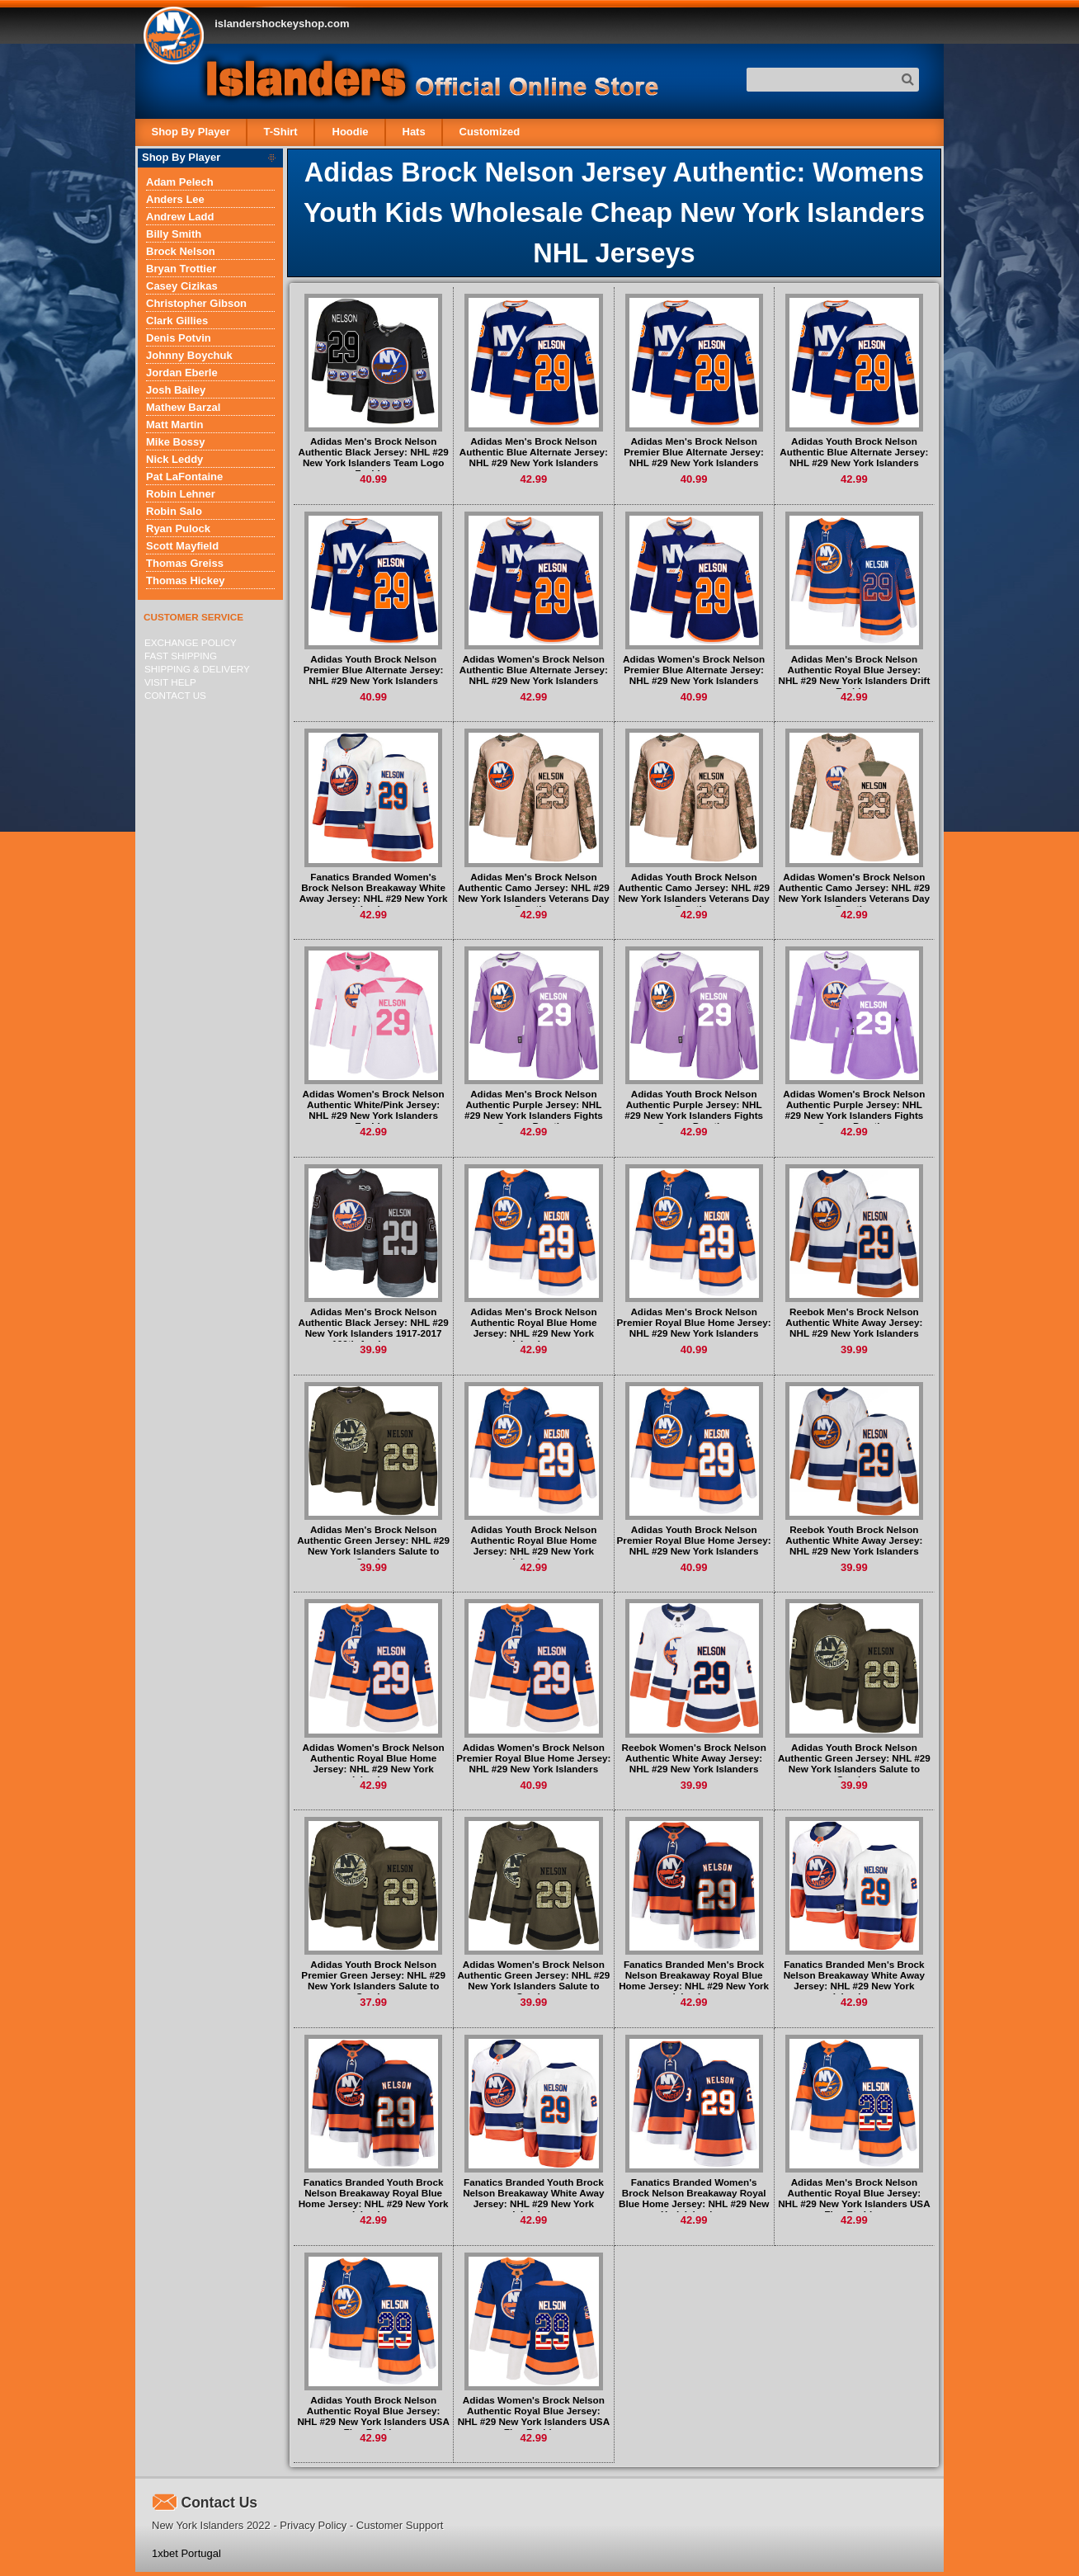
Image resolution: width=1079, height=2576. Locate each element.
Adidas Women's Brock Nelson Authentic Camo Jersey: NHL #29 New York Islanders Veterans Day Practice (855, 892)
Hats (413, 131)
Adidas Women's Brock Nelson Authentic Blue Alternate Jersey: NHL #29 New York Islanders (533, 669)
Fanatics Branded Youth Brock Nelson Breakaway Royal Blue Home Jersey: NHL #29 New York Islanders (374, 2198)
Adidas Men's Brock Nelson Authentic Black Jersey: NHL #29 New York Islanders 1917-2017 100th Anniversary (373, 1327)
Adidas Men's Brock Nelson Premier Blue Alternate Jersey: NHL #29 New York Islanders (694, 452)
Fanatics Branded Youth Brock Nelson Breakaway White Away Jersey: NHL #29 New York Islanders (533, 2198)
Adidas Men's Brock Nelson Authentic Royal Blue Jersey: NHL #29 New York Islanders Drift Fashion (854, 674)
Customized (489, 131)
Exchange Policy (190, 642)
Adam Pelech (180, 182)
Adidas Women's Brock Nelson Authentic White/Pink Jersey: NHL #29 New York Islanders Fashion (374, 1109)
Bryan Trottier (181, 268)
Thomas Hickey (185, 580)
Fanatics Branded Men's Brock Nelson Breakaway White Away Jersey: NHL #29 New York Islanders (854, 1980)
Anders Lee (175, 199)
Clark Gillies (177, 320)
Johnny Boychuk (189, 355)
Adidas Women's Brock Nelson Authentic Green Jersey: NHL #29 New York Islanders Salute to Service (533, 1980)
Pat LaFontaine (184, 476)
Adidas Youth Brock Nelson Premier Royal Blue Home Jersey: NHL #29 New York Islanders (694, 1540)
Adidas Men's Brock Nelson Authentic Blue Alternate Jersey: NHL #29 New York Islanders (533, 452)
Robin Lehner (180, 494)
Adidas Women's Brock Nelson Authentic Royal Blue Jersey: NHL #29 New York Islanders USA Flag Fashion (534, 2415)
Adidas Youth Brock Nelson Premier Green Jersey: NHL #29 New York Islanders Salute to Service (373, 1980)
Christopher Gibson (196, 303)
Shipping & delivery (197, 668)
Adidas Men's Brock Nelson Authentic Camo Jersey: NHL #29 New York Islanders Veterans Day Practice (534, 892)
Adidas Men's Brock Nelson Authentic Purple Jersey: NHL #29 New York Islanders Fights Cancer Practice (533, 1109)
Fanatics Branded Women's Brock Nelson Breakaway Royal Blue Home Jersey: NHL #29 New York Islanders (694, 2198)
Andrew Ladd (180, 216)
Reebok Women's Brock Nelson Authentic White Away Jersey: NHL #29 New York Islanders (693, 1758)
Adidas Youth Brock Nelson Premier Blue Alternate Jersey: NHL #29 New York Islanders (374, 669)
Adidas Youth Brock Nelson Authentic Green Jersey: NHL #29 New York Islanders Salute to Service (854, 1763)
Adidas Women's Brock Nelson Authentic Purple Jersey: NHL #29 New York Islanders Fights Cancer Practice (854, 1109)
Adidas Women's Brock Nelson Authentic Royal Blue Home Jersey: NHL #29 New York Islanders (374, 1763)
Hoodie (350, 131)
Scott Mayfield (182, 546)
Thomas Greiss (185, 563)
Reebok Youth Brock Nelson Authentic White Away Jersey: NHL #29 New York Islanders (853, 1540)
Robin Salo (174, 511)
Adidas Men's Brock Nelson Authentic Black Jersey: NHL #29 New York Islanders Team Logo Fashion (373, 457)
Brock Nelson (180, 251)
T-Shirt (281, 131)
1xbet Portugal (186, 2553)
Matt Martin (174, 424)
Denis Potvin (178, 338)
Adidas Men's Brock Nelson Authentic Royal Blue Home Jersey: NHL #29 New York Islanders (533, 1327)
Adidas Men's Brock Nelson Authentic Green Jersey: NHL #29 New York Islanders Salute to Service (373, 1545)
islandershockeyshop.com (281, 23)
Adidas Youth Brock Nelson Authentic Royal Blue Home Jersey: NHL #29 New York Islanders (533, 1545)
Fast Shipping (180, 655)
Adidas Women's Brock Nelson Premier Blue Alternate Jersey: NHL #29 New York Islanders (694, 669)
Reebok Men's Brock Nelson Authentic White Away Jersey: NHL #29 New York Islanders (853, 1322)
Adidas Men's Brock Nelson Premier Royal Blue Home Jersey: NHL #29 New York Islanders (694, 1322)
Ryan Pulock (178, 528)
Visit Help (170, 682)
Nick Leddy (174, 459)
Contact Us (175, 695)
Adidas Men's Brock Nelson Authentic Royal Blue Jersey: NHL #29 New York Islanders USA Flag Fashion (854, 2198)
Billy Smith (173, 234)
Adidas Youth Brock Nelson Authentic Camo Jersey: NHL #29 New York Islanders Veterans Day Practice (694, 892)
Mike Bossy (175, 442)
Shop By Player (191, 131)
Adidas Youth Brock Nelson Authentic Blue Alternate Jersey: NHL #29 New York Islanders (854, 452)
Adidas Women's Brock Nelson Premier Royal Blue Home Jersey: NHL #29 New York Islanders (533, 1758)
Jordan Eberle (182, 372)
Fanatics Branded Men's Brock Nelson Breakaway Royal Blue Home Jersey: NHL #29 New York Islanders (694, 1980)
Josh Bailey (175, 390)
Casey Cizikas (182, 286)
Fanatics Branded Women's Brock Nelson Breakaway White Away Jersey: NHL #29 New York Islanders (373, 892)
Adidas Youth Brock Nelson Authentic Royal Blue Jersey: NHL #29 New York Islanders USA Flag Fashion (373, 2415)
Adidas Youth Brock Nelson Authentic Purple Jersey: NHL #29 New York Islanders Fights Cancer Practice (693, 1109)
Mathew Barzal (183, 407)
